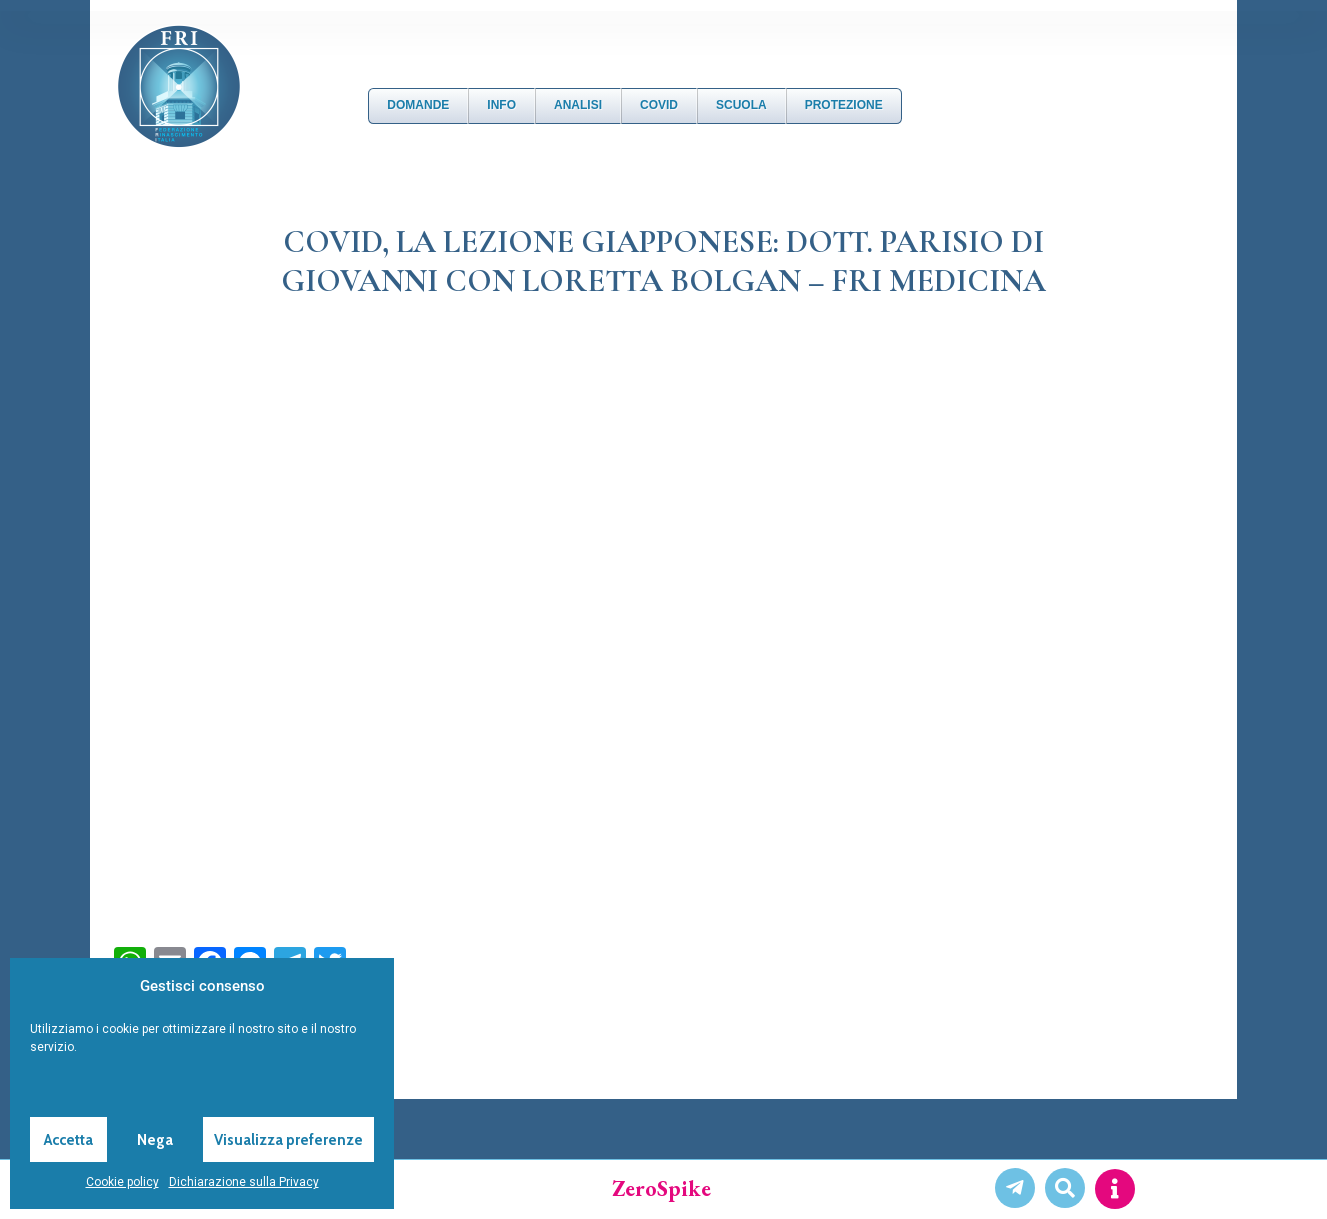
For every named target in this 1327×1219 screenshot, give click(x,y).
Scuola (741, 105)
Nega (155, 1140)
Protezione (844, 105)
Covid (659, 105)
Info (501, 105)
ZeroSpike (661, 1188)
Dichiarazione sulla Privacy (244, 1182)
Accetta (68, 1140)
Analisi (578, 105)
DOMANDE (418, 105)
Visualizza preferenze (288, 1140)
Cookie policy (122, 1182)
